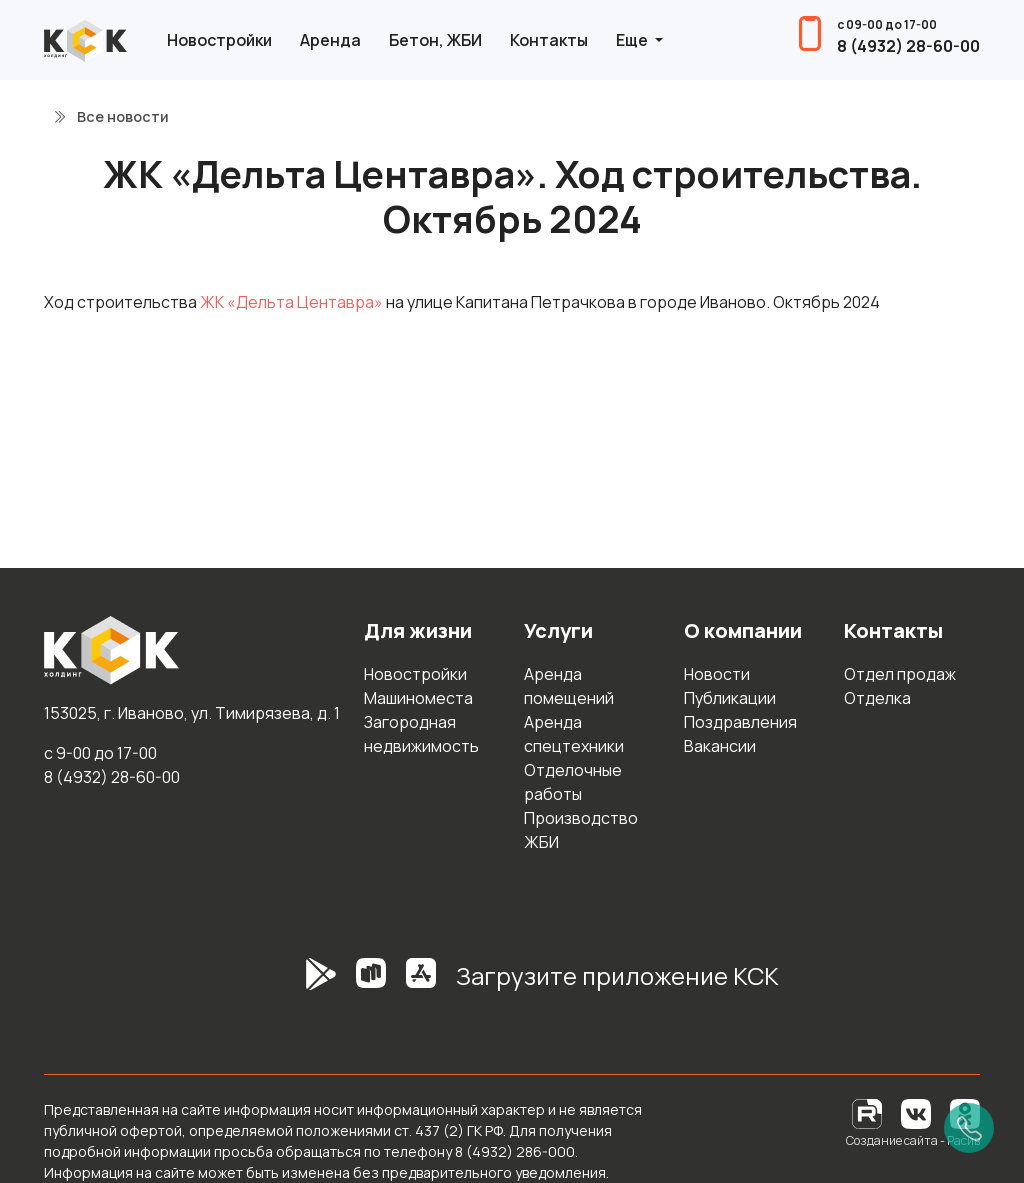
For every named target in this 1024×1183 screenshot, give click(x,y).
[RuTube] (868, 1112)
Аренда (330, 40)
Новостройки (219, 40)
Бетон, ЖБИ (435, 40)
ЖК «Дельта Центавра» (291, 302)
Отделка (877, 698)
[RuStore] (371, 984)
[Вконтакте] (916, 1112)
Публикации (730, 698)
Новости (717, 674)
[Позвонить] (969, 1128)
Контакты (549, 40)
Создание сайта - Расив (913, 1140)
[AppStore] (421, 984)
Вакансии (720, 746)
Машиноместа (418, 698)
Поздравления (740, 722)
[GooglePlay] (291, 984)
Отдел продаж (900, 674)
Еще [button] (633, 40)
